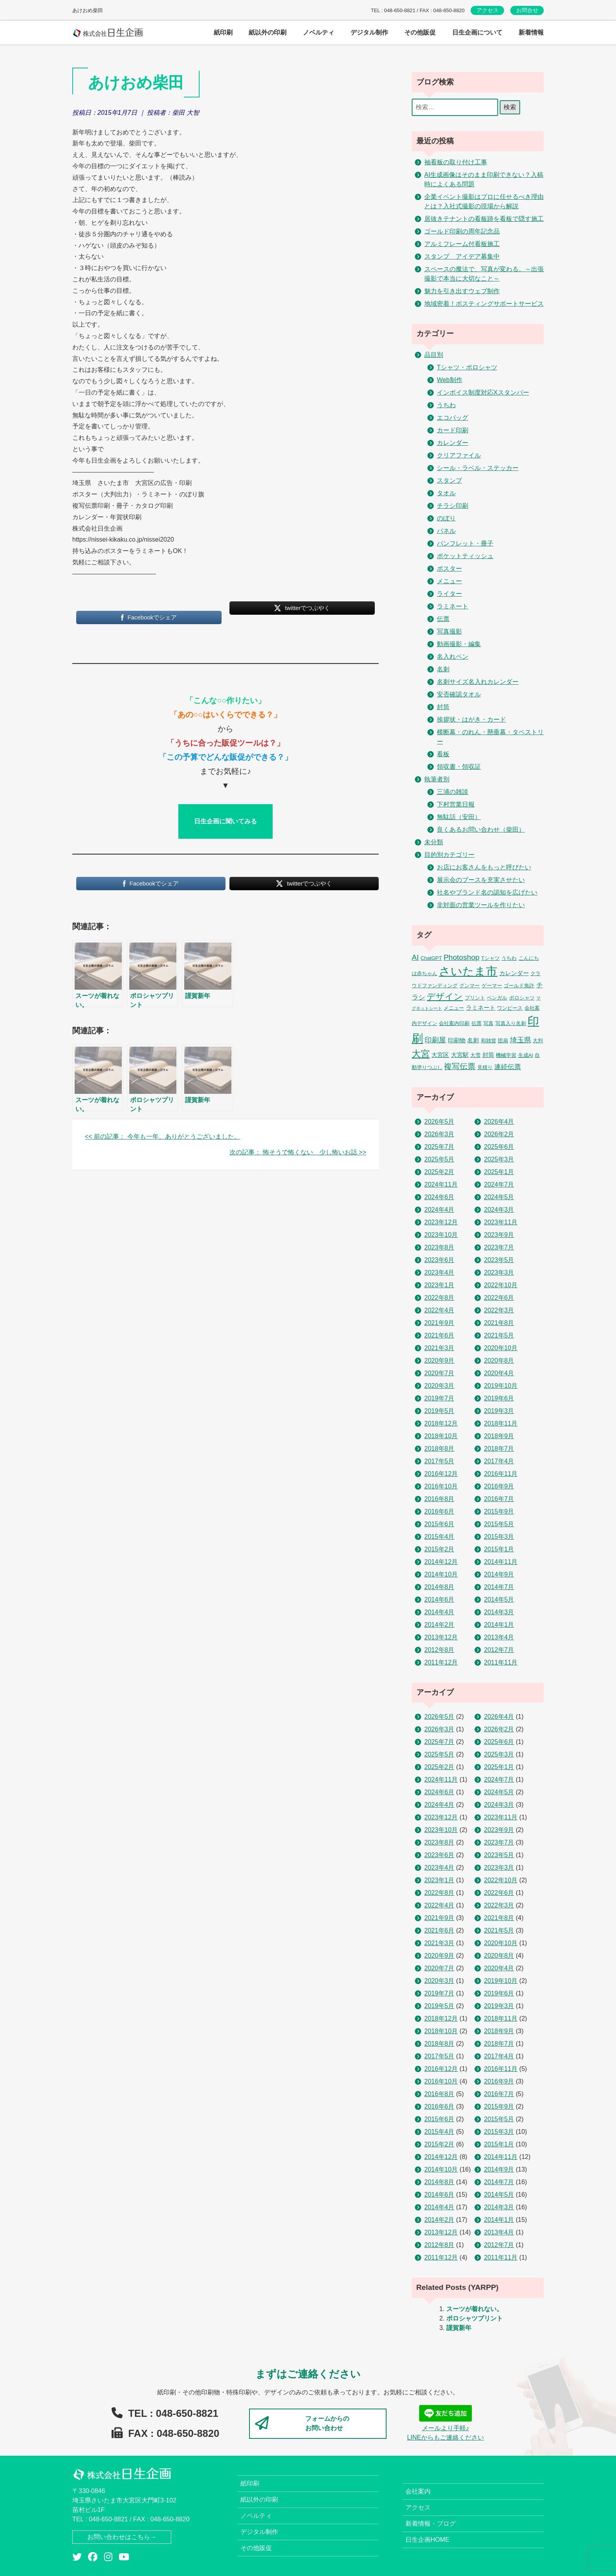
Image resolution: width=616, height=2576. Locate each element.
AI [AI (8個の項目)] (415, 957)
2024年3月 (499, 1209)
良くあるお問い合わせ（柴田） (481, 829)
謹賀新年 (458, 2327)
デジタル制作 (259, 2531)
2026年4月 (499, 1121)
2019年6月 (499, 1398)
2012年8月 (439, 1649)
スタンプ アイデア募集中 (462, 256)
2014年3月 (499, 1612)
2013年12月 (441, 1637)
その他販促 (256, 2548)
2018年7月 (499, 1448)
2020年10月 (500, 1348)
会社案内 (418, 2491)
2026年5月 (439, 1121)
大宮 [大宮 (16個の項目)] (421, 1054)
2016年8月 (439, 1499)
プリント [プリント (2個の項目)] (475, 998)
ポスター (449, 568)
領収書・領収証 (459, 766)
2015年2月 (439, 1549)
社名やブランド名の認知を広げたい (487, 892)
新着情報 (531, 32)
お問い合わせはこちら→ (121, 2537)
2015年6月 (439, 1524)
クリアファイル (459, 455)
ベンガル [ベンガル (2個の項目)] (497, 998)
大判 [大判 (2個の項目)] (538, 1041)
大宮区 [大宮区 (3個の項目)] (440, 1055)
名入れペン (452, 656)
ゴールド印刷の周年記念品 (462, 231)
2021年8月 (499, 1322)
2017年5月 (439, 1461)
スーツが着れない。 (474, 2309)
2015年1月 (499, 1549)
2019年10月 (500, 1385)
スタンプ (449, 480)
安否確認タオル (459, 694)
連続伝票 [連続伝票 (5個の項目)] (507, 1067)
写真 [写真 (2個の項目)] (488, 1023)
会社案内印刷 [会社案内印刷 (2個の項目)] (454, 1023)
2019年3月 (499, 1410)
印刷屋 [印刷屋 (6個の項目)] (435, 1040)
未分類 (433, 842)
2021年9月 (439, 1322)
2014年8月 (439, 1587)
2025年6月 (499, 1146)
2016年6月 (439, 1511)
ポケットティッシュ (465, 556)
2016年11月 (500, 1473)
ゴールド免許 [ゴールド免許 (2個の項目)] (519, 986)
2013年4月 (499, 1637)
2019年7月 (439, 1398)
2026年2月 (499, 1134)
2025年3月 (499, 1159)
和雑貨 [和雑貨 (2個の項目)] (488, 1041)
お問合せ (527, 10)
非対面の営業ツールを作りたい (481, 905)
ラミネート (452, 606)
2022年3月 (499, 1310)
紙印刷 (249, 2483)
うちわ (446, 405)
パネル (446, 530)
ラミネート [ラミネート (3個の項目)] (480, 1008)
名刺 (443, 669)
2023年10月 (441, 1234)
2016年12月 (441, 1473)
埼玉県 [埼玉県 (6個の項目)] (520, 1040)
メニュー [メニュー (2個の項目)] (454, 1008)
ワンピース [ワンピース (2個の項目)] (509, 1008)
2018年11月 (500, 1423)
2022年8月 (439, 1297)
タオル (446, 493)
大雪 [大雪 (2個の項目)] (475, 1055)
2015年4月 (439, 1536)
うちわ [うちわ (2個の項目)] (509, 958)
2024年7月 (499, 1184)
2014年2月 (439, 1624)
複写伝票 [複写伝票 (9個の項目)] (459, 1066)
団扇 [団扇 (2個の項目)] (503, 1041)
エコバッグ (452, 417)
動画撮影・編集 (459, 644)
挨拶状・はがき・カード (471, 719)
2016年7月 (499, 1499)
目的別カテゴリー (449, 854)
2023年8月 (439, 1247)
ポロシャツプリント (474, 2318)
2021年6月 (439, 1335)
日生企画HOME (427, 2539)
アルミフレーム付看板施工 (462, 244)
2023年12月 (441, 1222)
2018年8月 (439, 1448)
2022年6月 (499, 1297)
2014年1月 (499, 1624)
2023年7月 (499, 1247)
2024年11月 (441, 1184)
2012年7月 (499, 1649)
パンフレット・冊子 (465, 543)
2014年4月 (439, 1612)
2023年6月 (439, 1260)
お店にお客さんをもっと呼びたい (484, 867)
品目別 (433, 354)
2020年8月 (499, 1360)
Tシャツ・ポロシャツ (467, 367)
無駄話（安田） (459, 817)
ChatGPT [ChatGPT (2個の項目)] (431, 958)
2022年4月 (439, 1310)
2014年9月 (499, 1574)
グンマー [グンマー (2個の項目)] (469, 986)
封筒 (443, 707)
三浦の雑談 (452, 791)
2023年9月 (499, 1234)
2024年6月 (439, 1197)
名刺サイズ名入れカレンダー (478, 681)
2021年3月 (439, 1348)
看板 (443, 754)
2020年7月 (439, 1373)
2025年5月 (439, 1159)
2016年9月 (499, 1486)
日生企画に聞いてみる (225, 821)
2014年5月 (499, 1599)
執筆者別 (436, 779)
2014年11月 (500, 1561)
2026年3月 (439, 1134)
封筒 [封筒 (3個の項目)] (488, 1055)
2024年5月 (499, 1197)
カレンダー (452, 442)
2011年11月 (500, 1662)
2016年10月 (441, 1486)
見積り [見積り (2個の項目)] (485, 1067)
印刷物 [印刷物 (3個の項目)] (457, 1040)
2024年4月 (439, 1209)
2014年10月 (441, 1574)
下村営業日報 (456, 804)
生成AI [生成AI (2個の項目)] (525, 1055)
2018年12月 (441, 1423)
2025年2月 (439, 1172)
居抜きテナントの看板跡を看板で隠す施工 (484, 218)
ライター (449, 593)
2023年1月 (439, 1285)
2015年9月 (499, 1511)
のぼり (446, 518)
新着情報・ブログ (430, 2523)
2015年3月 (499, 1536)
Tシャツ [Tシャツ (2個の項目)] (490, 958)
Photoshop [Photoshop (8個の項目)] (461, 957)
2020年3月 (439, 1385)
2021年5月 (499, 1335)
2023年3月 (499, 1272)
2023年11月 (500, 1222)
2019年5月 (439, 1410)
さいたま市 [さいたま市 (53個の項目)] (468, 971)
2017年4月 (499, 1461)
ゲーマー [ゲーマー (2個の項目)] (492, 986)
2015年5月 (499, 1524)
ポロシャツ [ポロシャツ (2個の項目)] (522, 998)
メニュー (449, 581)
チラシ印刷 (452, 505)
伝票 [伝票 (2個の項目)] (476, 1023)
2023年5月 (499, 1260)
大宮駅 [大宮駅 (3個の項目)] (460, 1055)
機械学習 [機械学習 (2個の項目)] (506, 1055)
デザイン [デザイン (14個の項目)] (445, 996)
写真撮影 (449, 631)
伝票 (443, 619)
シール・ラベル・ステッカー (478, 468)
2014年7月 (499, 1587)
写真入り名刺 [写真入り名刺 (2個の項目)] (510, 1023)
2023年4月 (439, 1272)
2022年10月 (500, 1285)
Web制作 (449, 380)
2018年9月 (499, 1436)
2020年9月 (439, 1360)
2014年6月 (439, 1599)
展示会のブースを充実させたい (481, 879)
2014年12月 (441, 1561)
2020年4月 (499, 1373)
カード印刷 (452, 430)
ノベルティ (256, 2515)
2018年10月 (441, 1436)
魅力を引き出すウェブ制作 (462, 291)
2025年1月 (499, 1172)
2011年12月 (441, 1662)
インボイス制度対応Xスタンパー (483, 392)
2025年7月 (439, 1146)
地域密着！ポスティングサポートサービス (484, 303)
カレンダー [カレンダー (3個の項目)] (514, 973)
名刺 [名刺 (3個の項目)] (473, 1040)
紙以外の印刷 (259, 2499)
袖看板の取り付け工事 (455, 162)
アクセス (488, 10)
